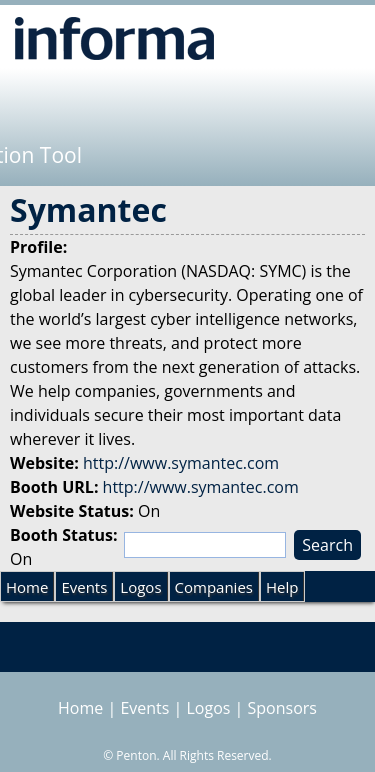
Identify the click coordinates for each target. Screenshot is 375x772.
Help (282, 587)
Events (84, 587)
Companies (214, 587)
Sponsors (282, 708)
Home (27, 587)
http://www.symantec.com (181, 463)
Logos (140, 587)
